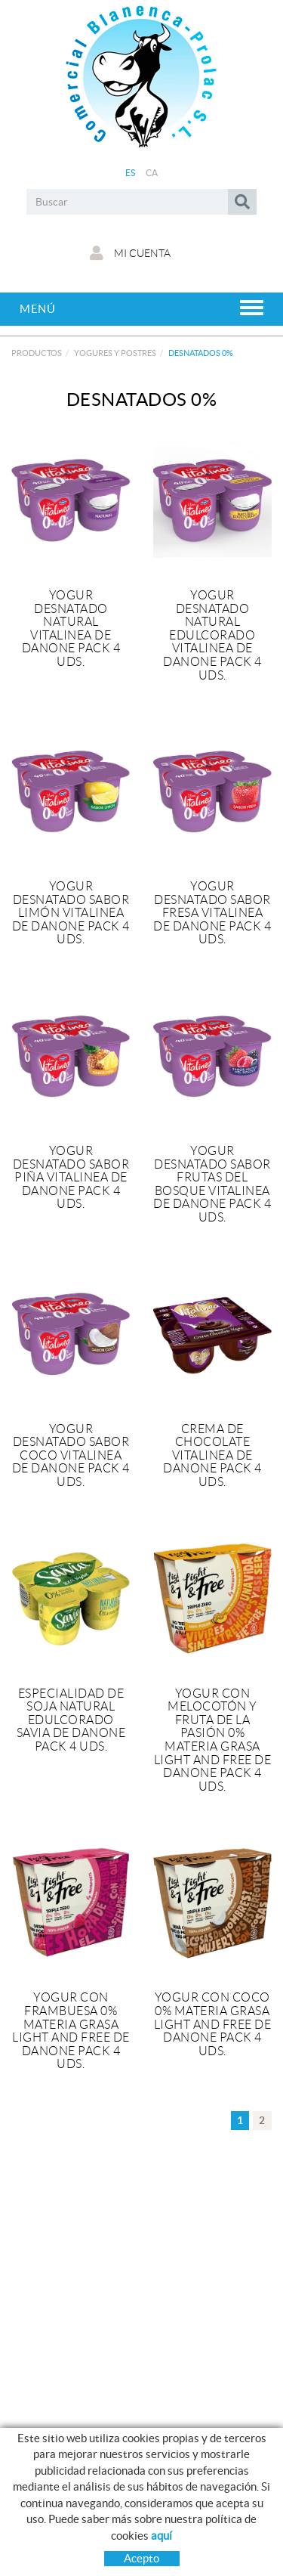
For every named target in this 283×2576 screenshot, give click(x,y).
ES (130, 173)
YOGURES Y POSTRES (115, 353)
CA (152, 173)
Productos (36, 353)
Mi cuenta (130, 253)
